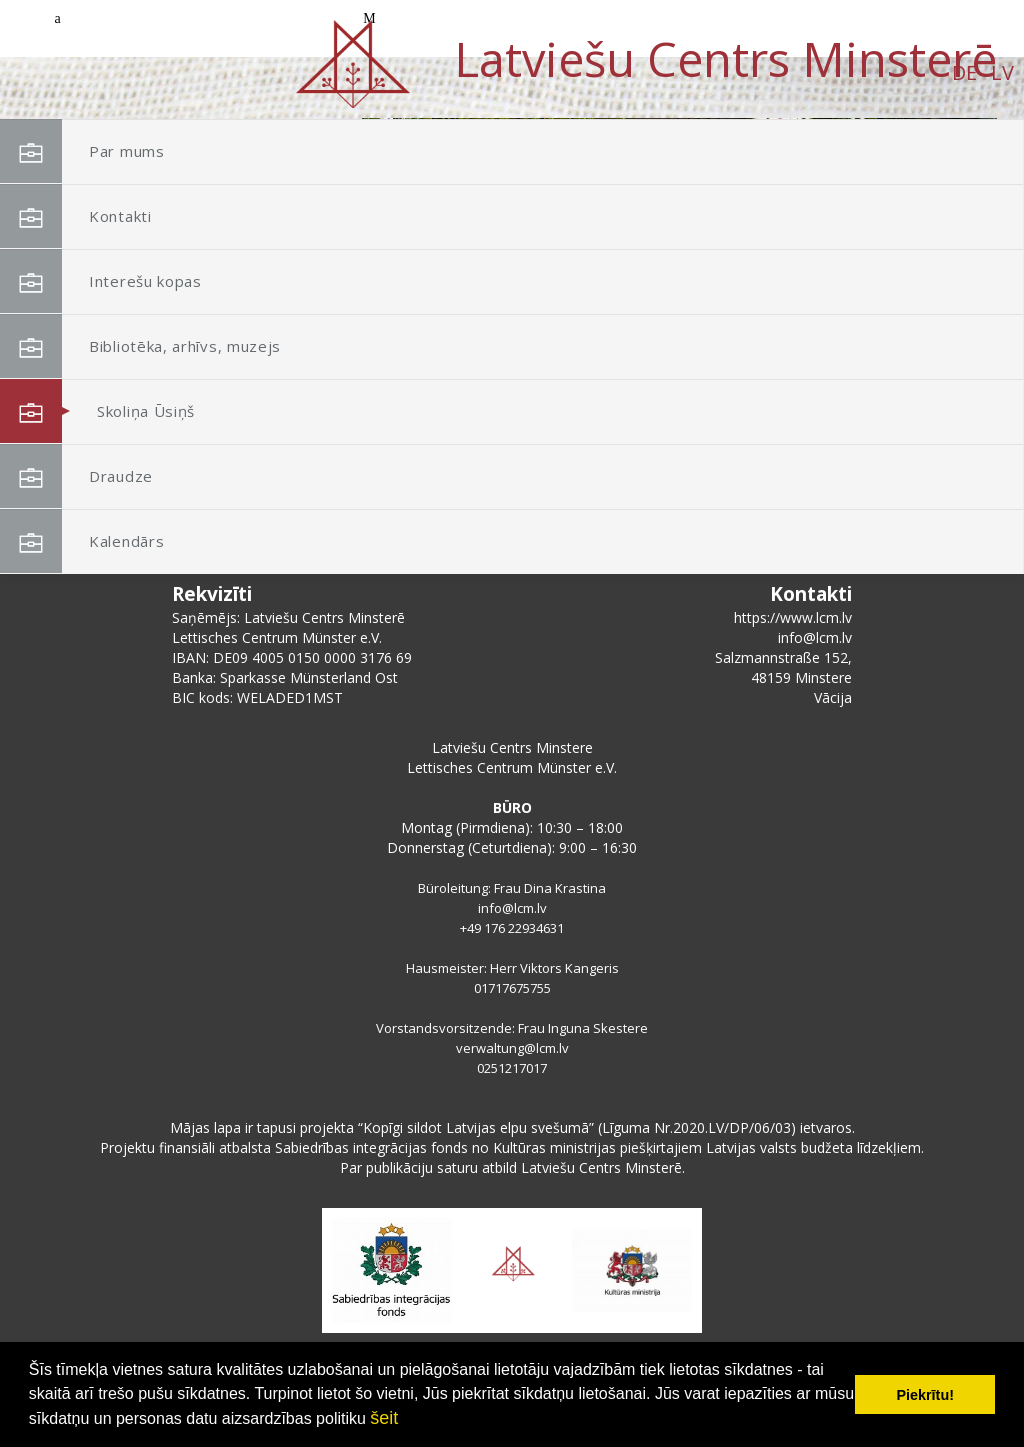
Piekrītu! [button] (925, 1395)
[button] (937, 248)
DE (164, 72)
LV (202, 72)
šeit (384, 1418)
